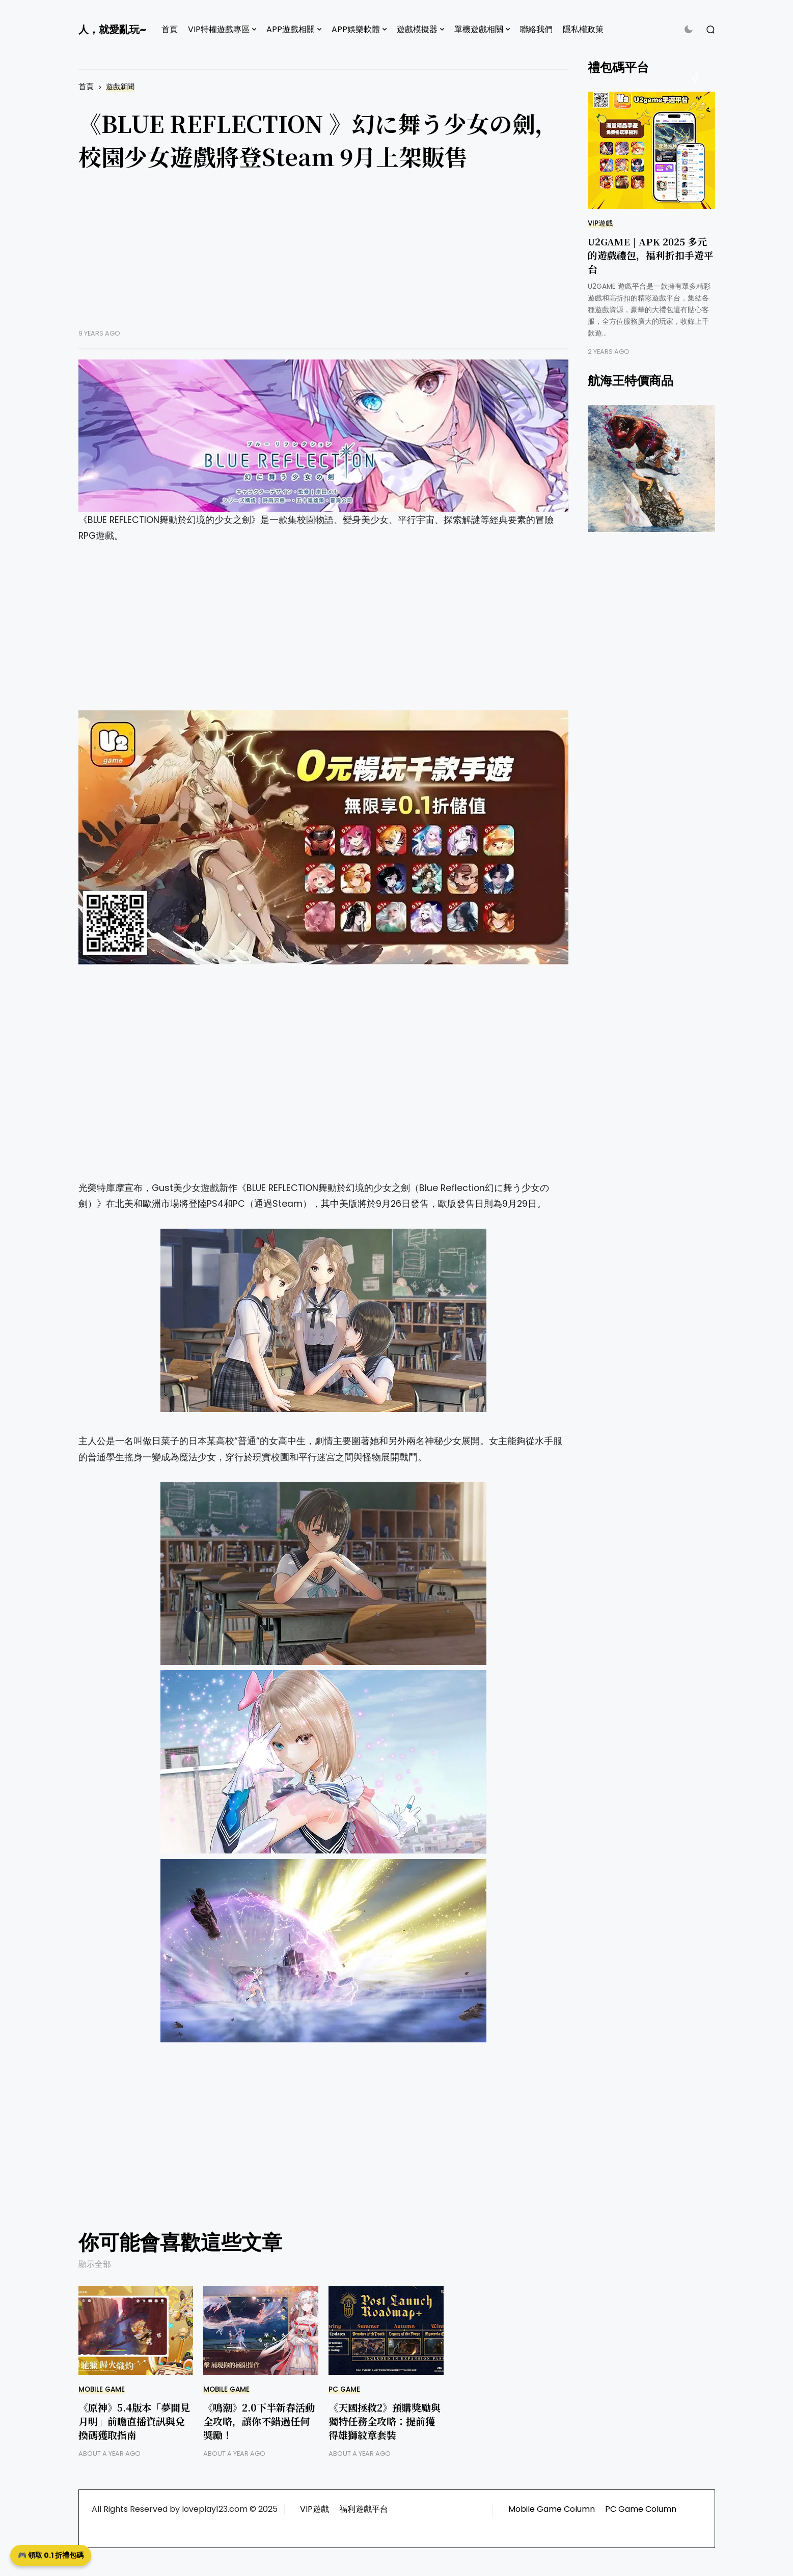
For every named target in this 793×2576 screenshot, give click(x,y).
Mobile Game (101, 2389)
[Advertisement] (323, 257)
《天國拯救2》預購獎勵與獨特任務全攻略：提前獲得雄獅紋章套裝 (385, 2421)
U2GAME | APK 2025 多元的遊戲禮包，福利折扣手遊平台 (651, 254)
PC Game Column (640, 2509)
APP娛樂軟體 (356, 29)
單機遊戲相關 (478, 29)
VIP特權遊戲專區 (219, 29)
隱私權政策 (583, 29)
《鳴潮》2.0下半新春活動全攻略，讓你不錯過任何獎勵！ (259, 2421)
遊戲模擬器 (417, 29)
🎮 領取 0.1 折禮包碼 (51, 2555)
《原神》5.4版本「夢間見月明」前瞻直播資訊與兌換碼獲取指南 (134, 2421)
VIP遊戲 (600, 223)
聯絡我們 (536, 29)
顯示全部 (94, 2264)
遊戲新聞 (120, 87)
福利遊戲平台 (363, 2509)
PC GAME (344, 2389)
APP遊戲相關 (290, 29)
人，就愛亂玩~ (112, 29)
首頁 (169, 29)
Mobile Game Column (551, 2509)
